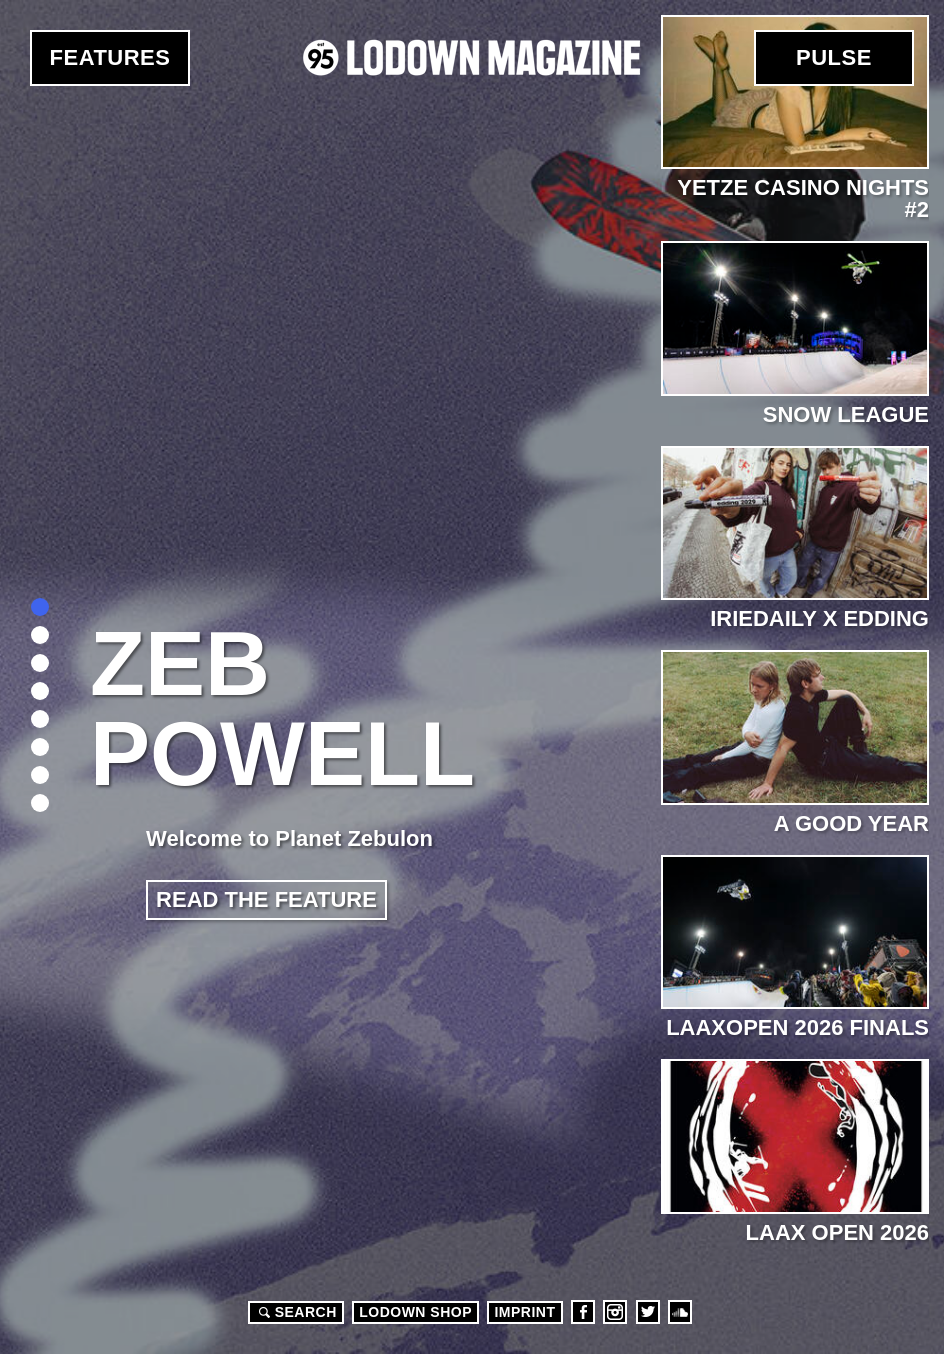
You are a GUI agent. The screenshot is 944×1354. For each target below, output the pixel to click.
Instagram (615, 1312)
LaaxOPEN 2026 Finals (797, 1027)
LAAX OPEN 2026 (837, 1232)
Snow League (846, 414)
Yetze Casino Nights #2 (803, 198)
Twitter (648, 1312)
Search (295, 1312)
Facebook (583, 1312)
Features (110, 57)
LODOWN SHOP (415, 1312)
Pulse (834, 57)
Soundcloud (680, 1312)
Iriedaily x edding (819, 618)
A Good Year (851, 823)
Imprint (524, 1312)
